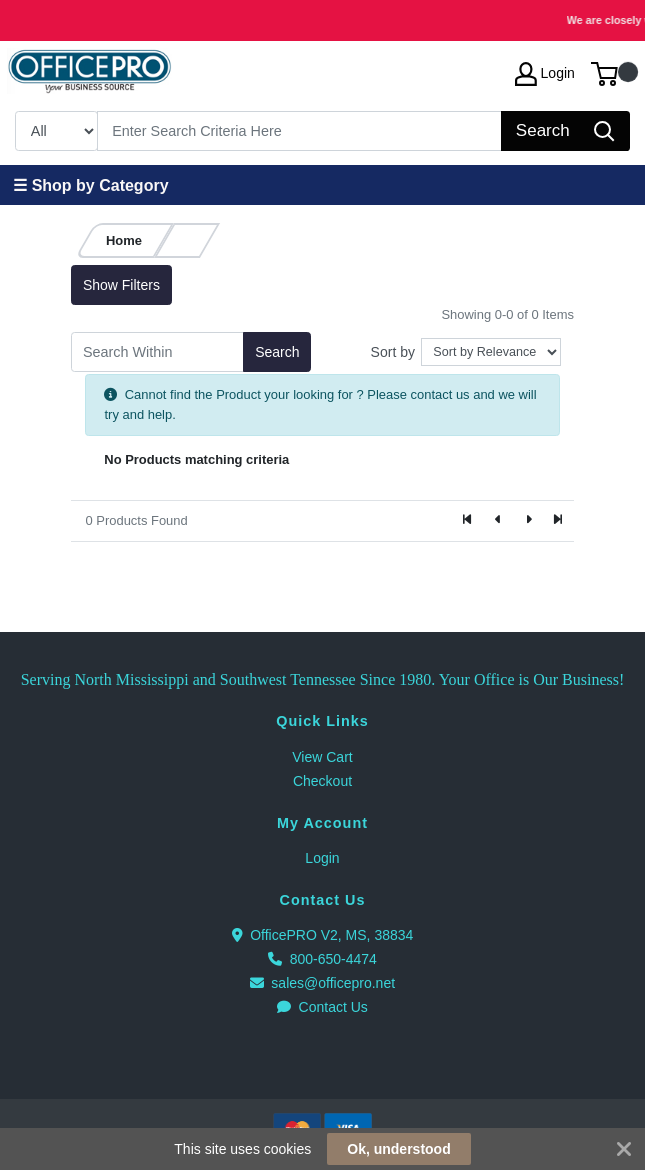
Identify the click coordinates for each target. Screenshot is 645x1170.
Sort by (393, 352)
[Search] (300, 131)
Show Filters (121, 285)
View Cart (322, 757)
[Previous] (498, 521)
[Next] (528, 521)
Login (322, 858)
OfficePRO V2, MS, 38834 (323, 935)
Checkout (322, 781)
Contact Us (322, 1007)
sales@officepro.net (322, 983)
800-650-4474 (322, 959)
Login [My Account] (545, 74)
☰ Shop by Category (90, 185)
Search (277, 352)
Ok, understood (398, 1149)
